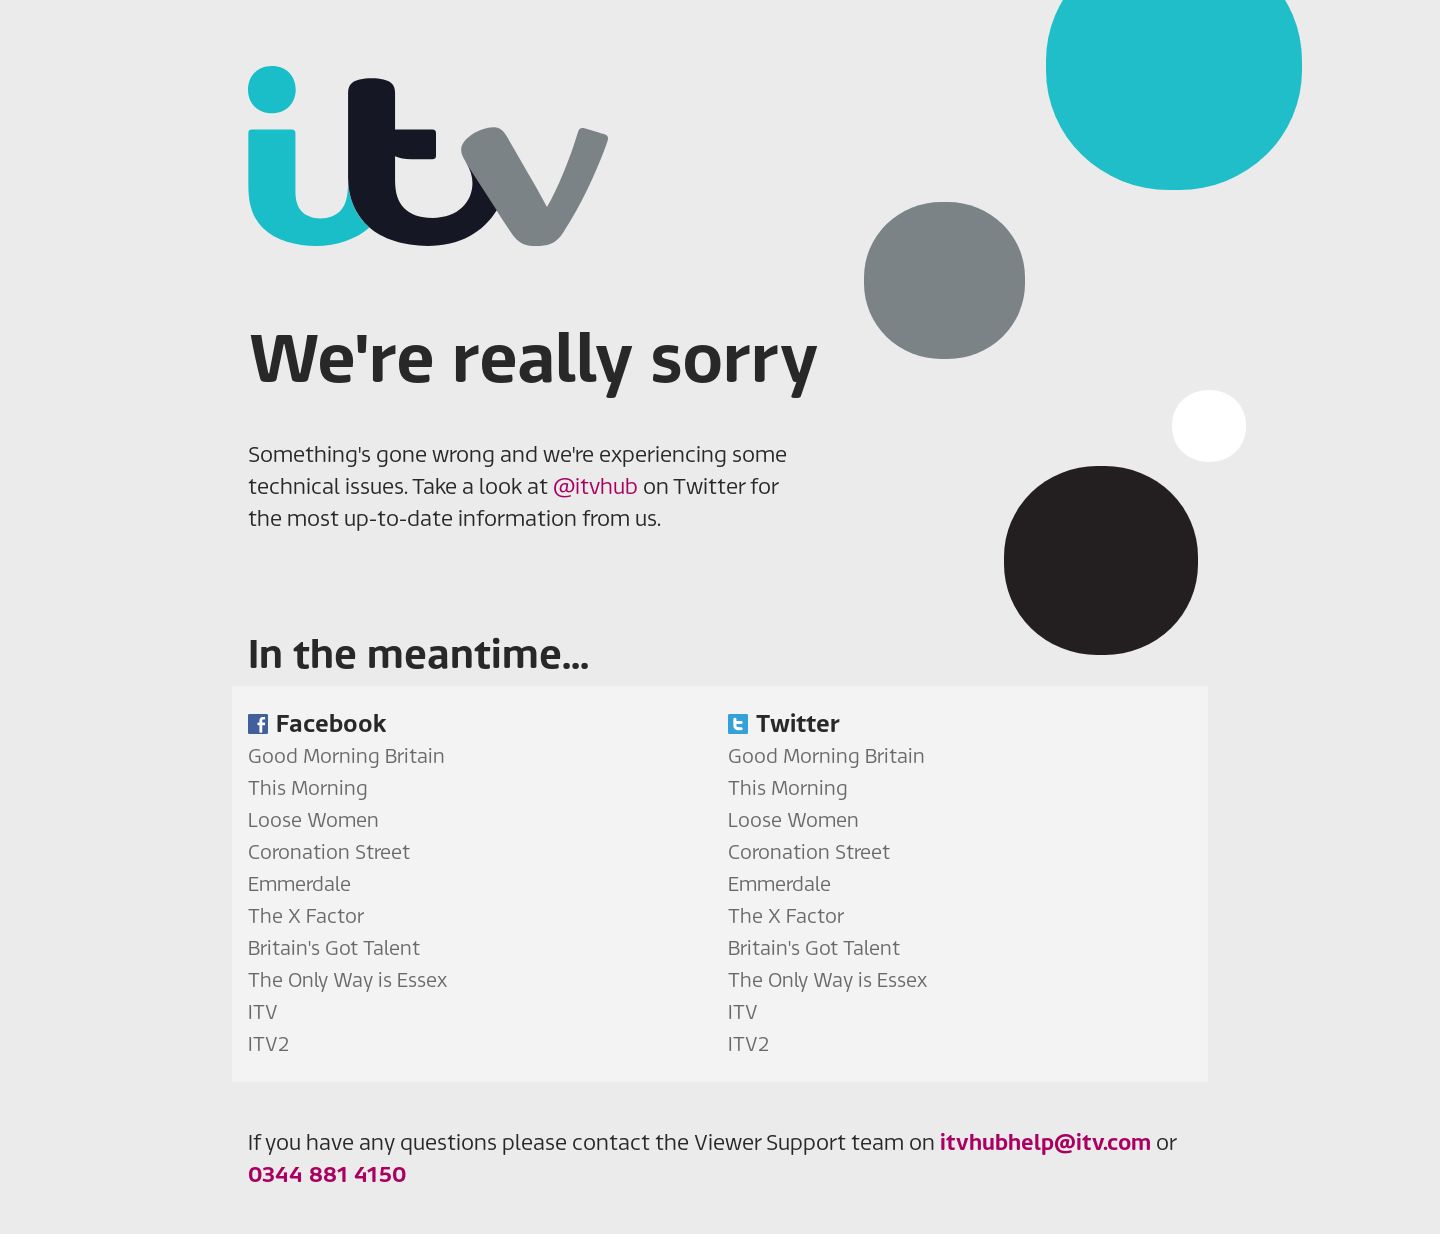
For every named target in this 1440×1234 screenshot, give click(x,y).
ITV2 (268, 1043)
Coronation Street (329, 851)
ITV (263, 1011)
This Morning (308, 787)
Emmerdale (299, 883)
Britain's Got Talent (334, 947)
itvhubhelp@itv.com (1045, 1142)
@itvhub (595, 486)
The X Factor (306, 915)
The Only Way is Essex (347, 979)
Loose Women (313, 819)
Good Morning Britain (346, 755)
